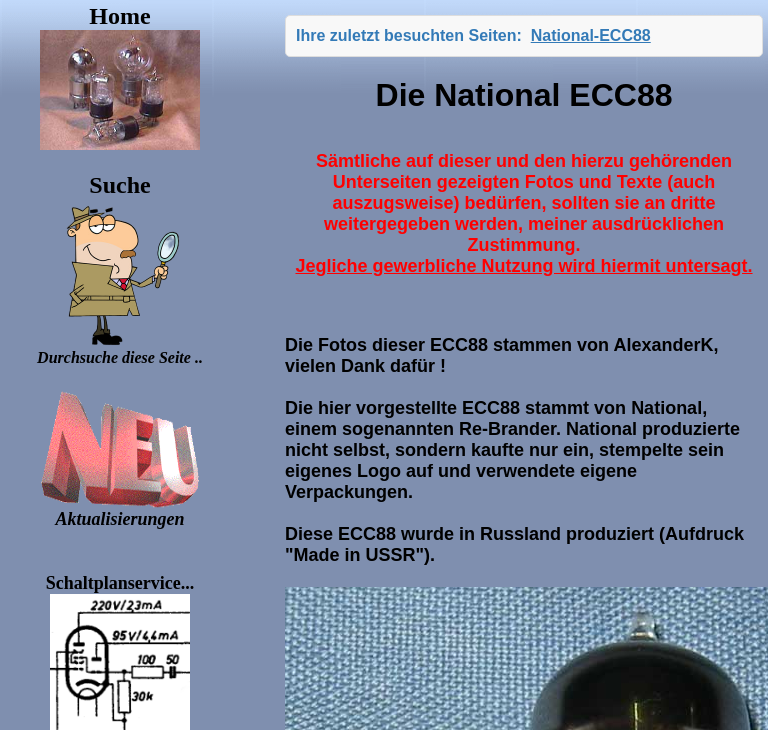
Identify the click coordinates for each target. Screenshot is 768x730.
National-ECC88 (591, 35)
